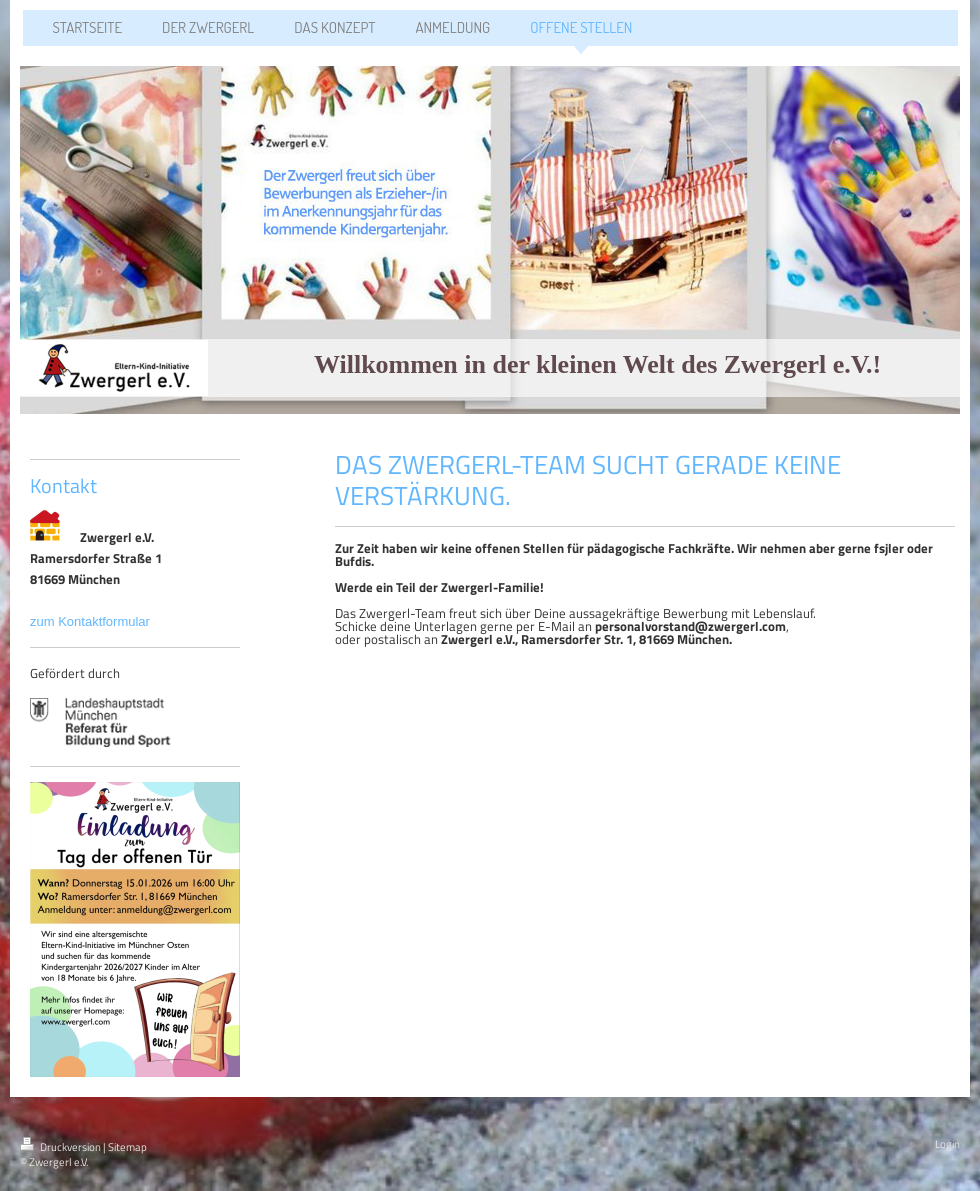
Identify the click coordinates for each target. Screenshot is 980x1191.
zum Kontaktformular (92, 621)
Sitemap (127, 1147)
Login (947, 1144)
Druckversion (61, 1147)
